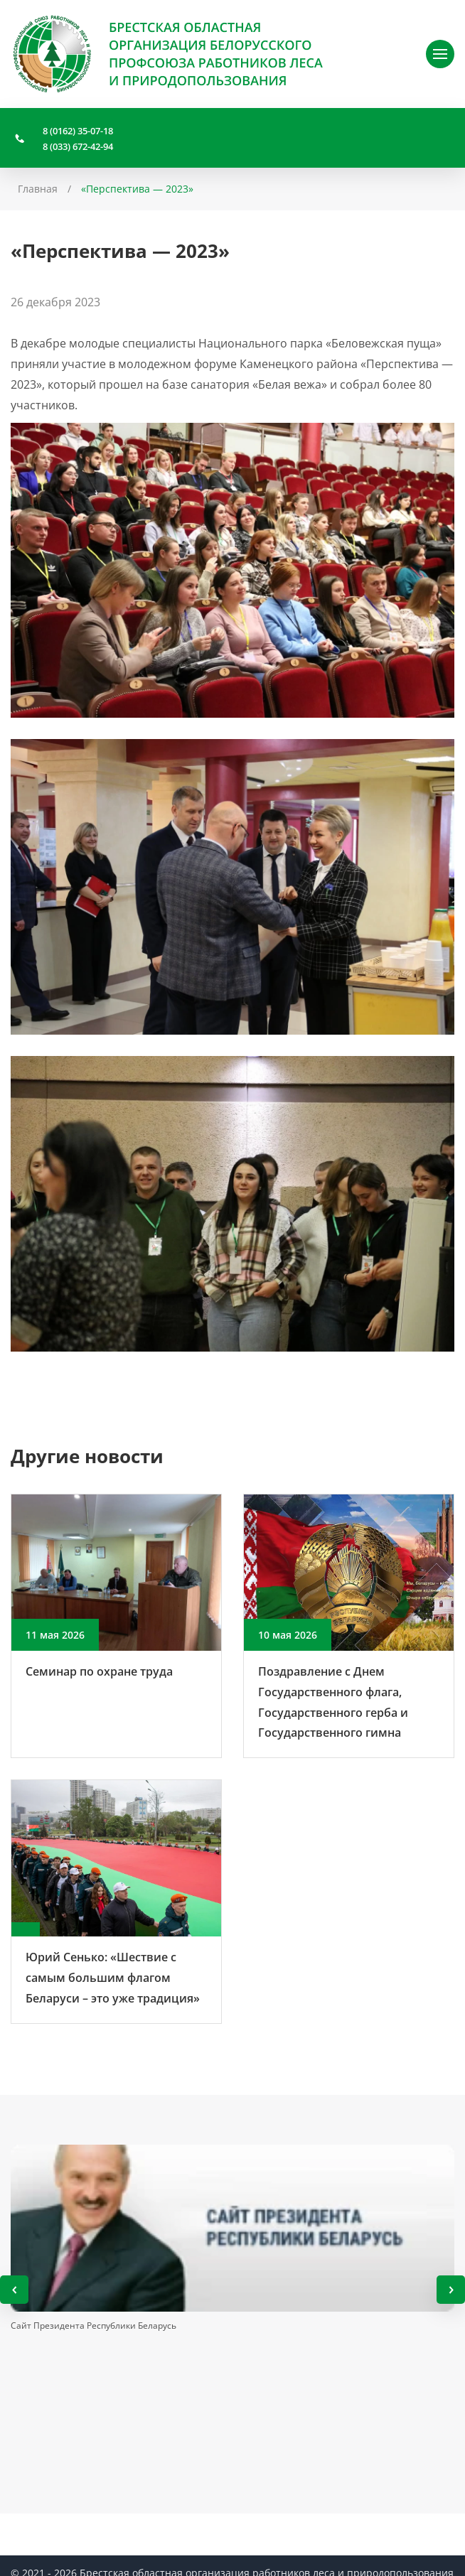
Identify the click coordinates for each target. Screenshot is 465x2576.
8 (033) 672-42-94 (78, 146)
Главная (38, 188)
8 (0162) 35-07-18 (78, 130)
